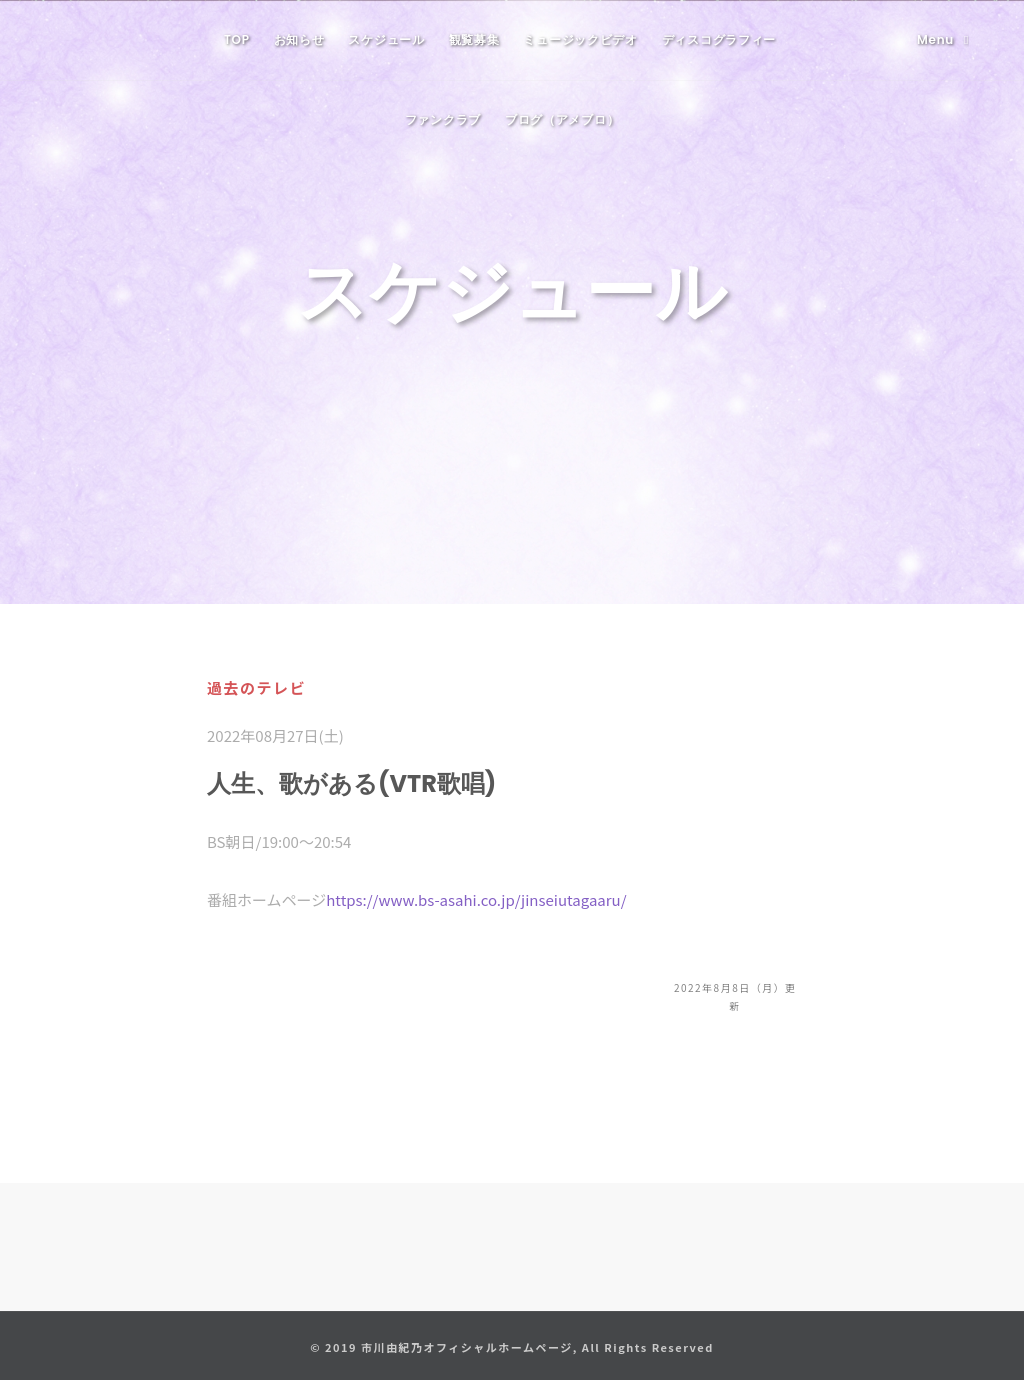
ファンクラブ (443, 119)
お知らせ (299, 39)
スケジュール (386, 39)
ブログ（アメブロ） (562, 119)
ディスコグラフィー (719, 39)
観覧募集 (474, 39)
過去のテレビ (256, 687)
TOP (237, 39)
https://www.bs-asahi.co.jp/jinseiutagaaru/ (476, 899)
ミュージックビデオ (580, 39)
